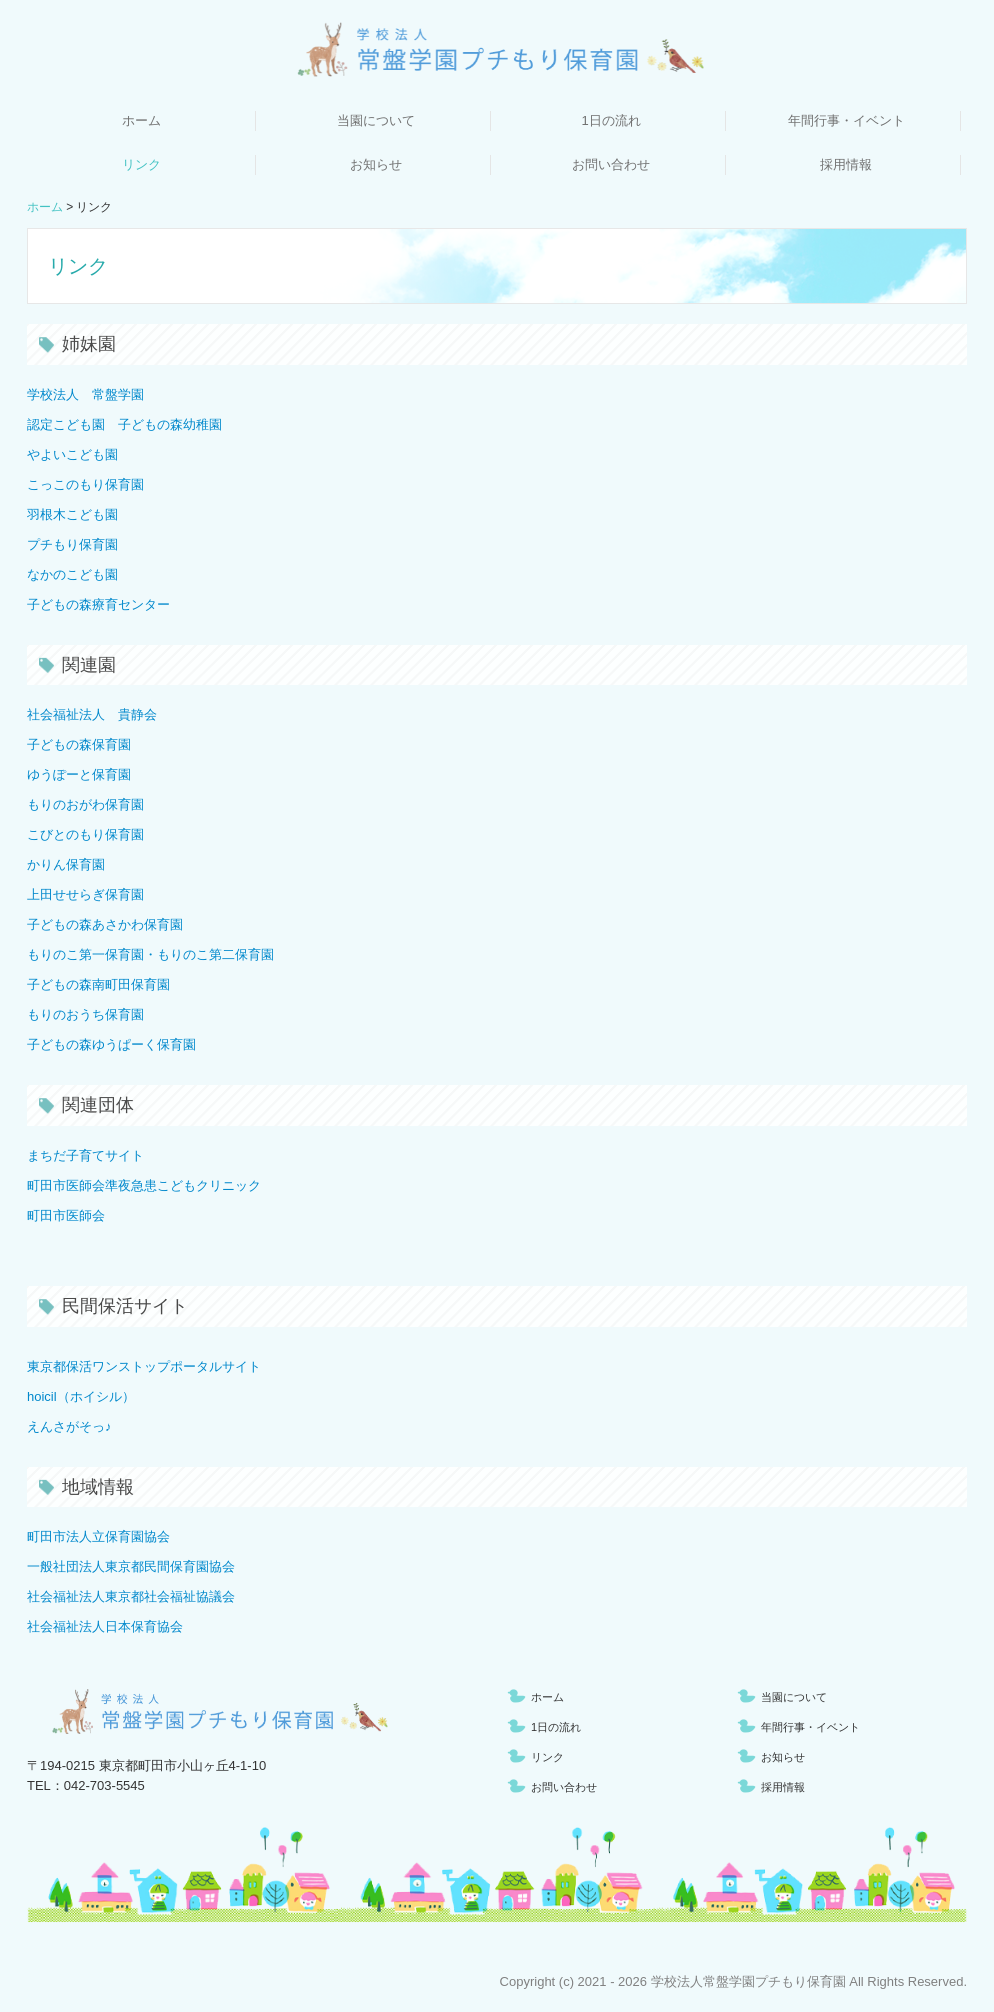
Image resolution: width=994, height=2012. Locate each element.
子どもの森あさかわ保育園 (105, 924)
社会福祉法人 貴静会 (92, 714)
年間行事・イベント (846, 120)
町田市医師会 (66, 1215)
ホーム (141, 120)
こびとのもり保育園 (85, 834)
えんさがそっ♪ (69, 1426)
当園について (376, 120)
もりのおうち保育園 (85, 1014)
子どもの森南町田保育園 (98, 984)
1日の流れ (610, 120)
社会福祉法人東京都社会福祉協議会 (131, 1596)
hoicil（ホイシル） (81, 1396)
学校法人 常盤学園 (85, 394)
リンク (141, 164)
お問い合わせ (611, 164)
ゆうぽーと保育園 (79, 774)
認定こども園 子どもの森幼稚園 (124, 424)
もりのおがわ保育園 (85, 804)
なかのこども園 (72, 574)
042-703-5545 (104, 1785)
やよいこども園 (72, 454)
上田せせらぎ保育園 (85, 894)
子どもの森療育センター (98, 604)
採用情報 (846, 164)
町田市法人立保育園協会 (98, 1536)
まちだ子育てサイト (85, 1155)
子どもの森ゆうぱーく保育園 (111, 1044)
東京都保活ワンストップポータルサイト (144, 1366)
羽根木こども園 (72, 514)
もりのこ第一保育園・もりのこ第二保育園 (150, 954)
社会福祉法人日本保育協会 (105, 1626)
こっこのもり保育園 (85, 484)
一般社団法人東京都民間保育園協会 (131, 1566)
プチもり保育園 (72, 544)
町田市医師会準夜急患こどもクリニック (144, 1185)
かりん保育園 (66, 864)
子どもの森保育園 (79, 744)
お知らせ (376, 164)
